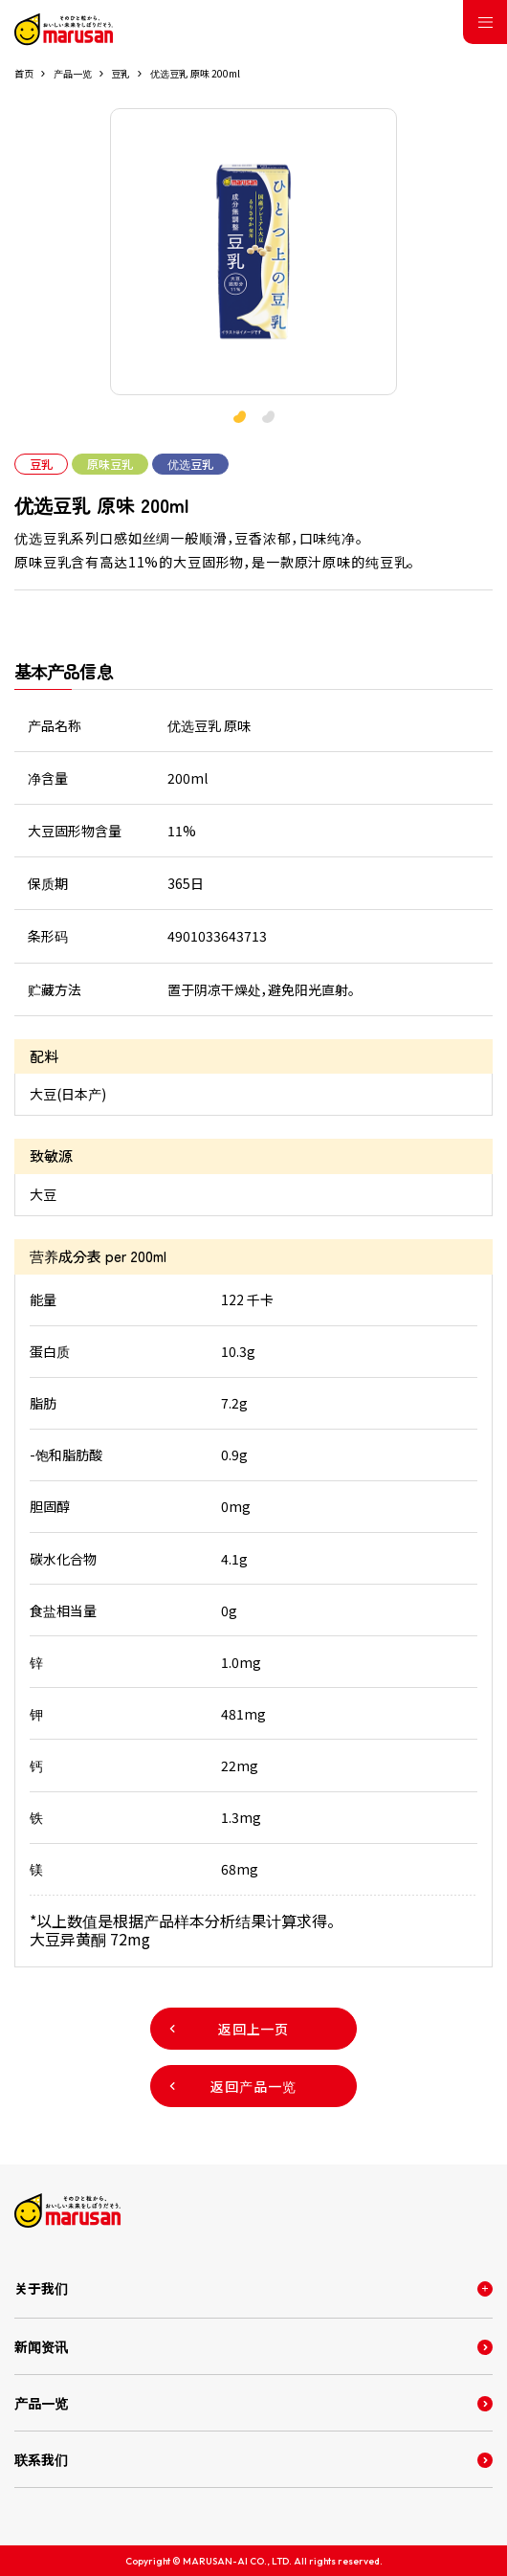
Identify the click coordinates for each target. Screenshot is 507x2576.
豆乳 (120, 73)
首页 (23, 73)
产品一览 (73, 73)
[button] (268, 417)
